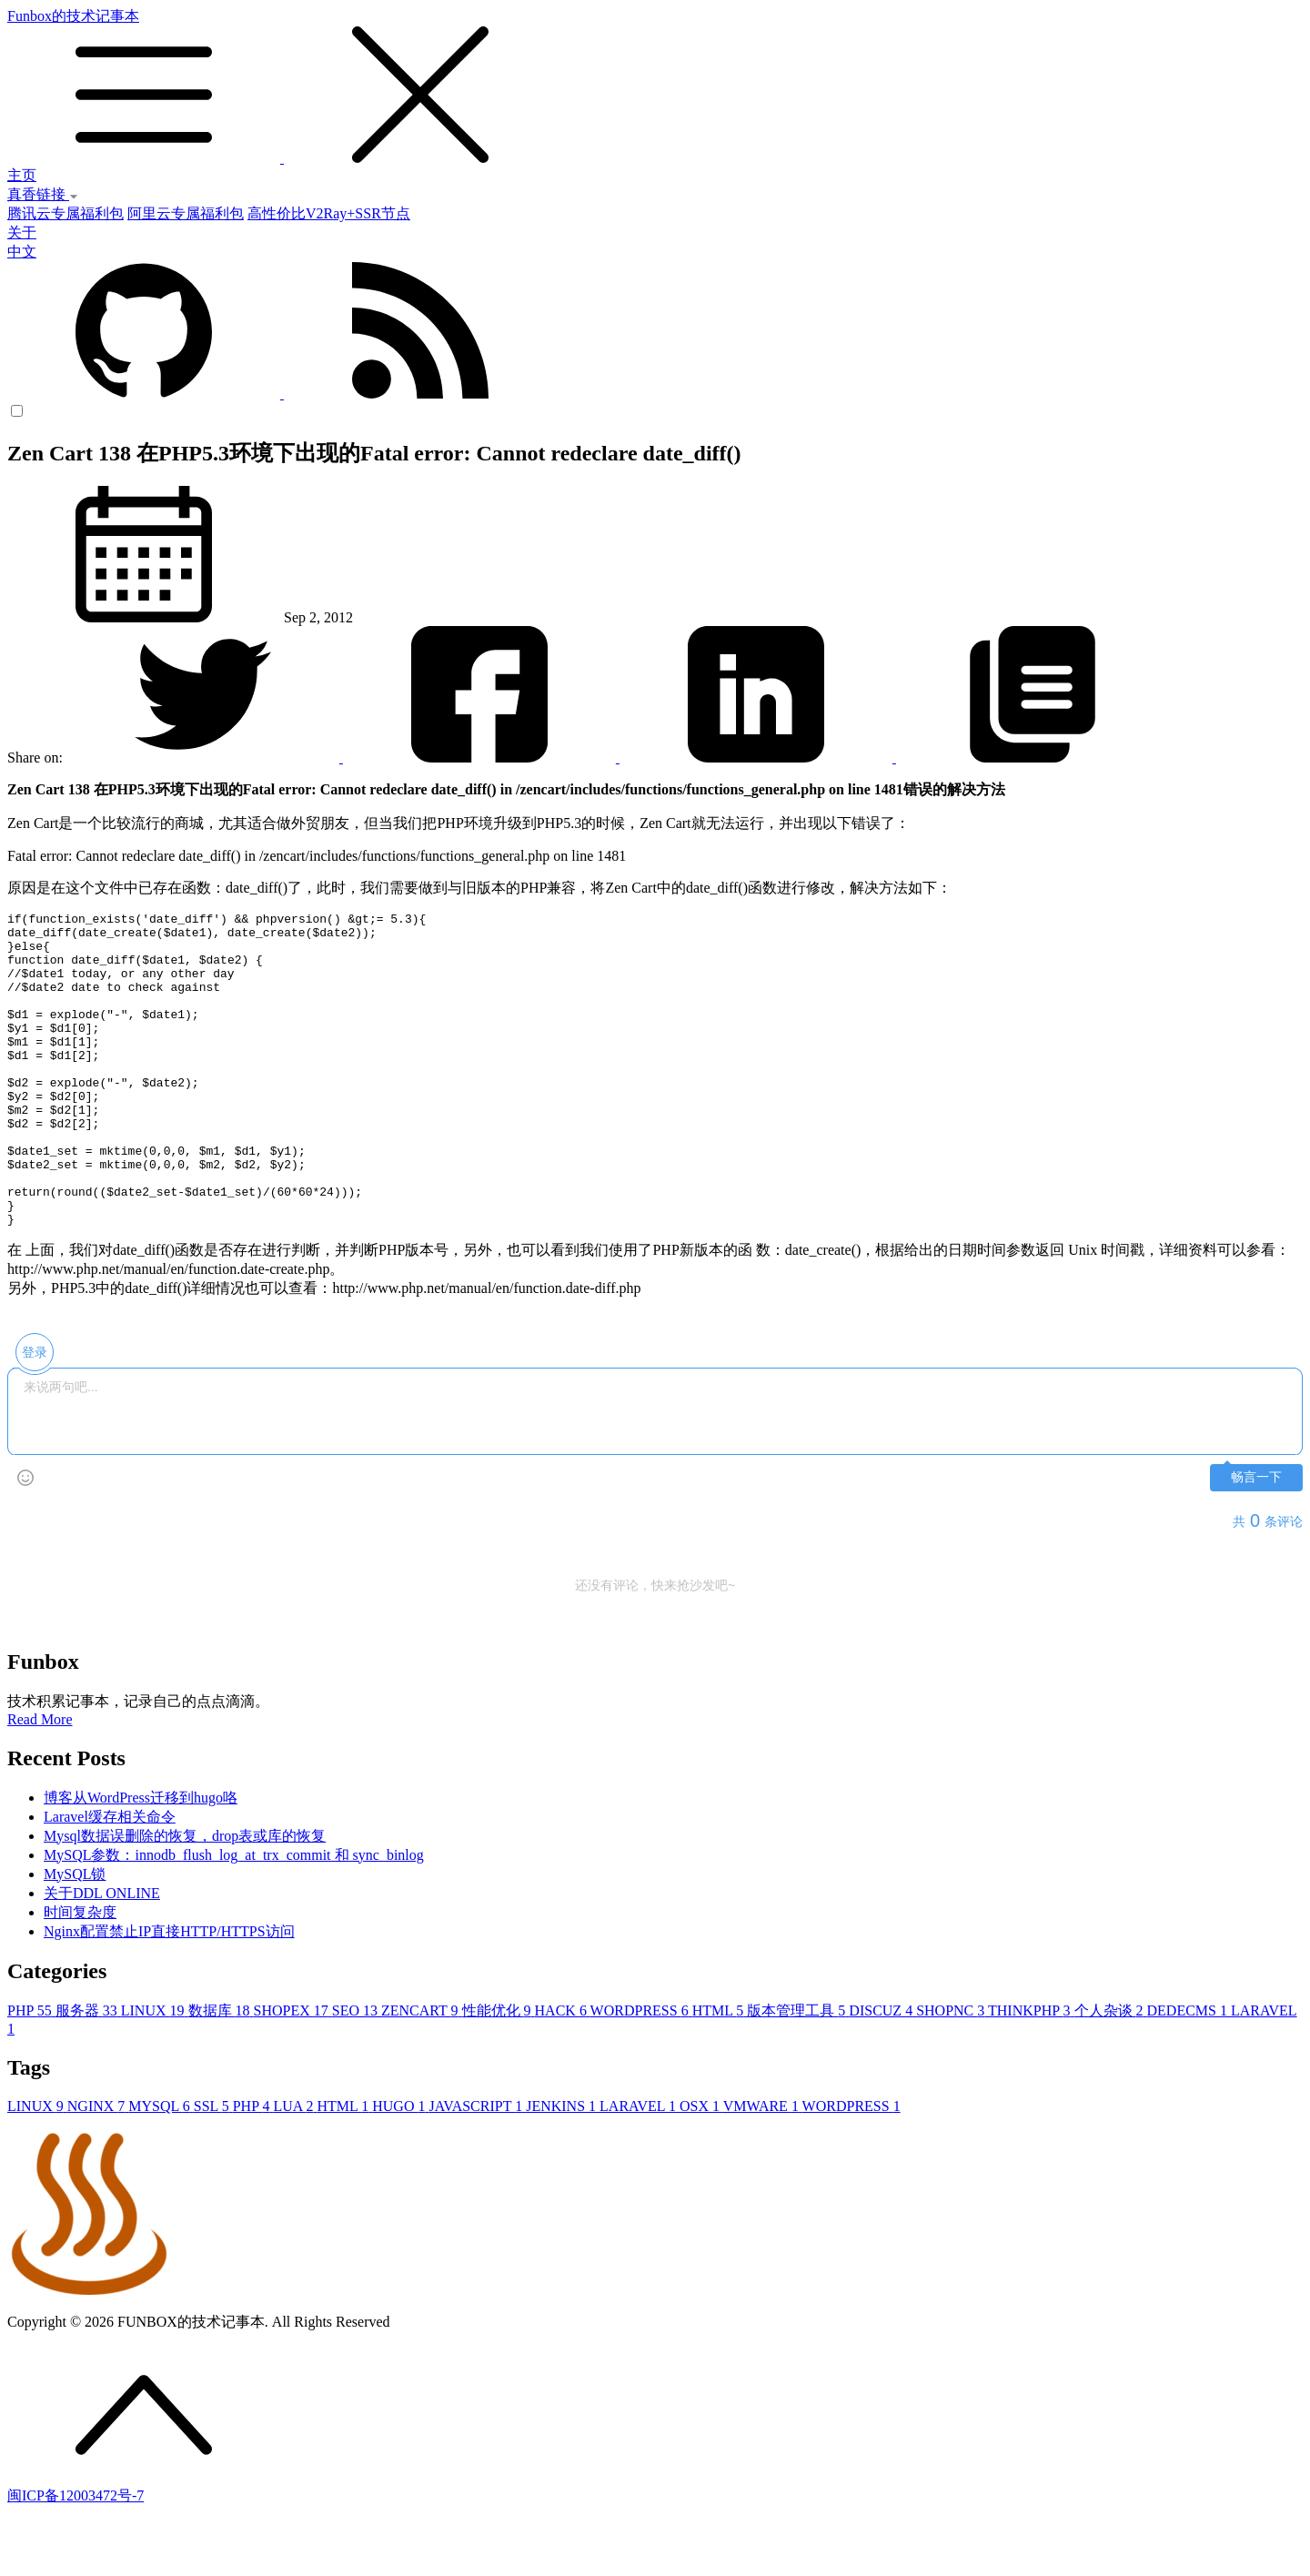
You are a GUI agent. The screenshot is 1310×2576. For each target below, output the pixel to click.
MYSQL (160, 2169)
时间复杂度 (80, 1975)
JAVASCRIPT (477, 2169)
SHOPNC (952, 2073)
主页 (21, 175)
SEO (356, 2073)
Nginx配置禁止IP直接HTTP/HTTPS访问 (169, 1994)
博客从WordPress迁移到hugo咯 (140, 1860)
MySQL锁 (75, 1937)
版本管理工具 (798, 2073)
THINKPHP (1031, 2073)
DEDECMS (1189, 2073)
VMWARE (762, 2169)
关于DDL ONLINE (102, 1956)
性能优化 (498, 2073)
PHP (31, 2073)
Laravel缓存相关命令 (110, 1879)
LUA (295, 2169)
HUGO (400, 2169)
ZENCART (421, 2073)
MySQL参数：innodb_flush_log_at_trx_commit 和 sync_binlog (234, 1917)
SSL (213, 2169)
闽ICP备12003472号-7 (75, 2558)
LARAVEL (640, 2169)
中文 (21, 251)
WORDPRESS (641, 2073)
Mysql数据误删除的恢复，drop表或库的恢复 (185, 1898)
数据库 (221, 2073)
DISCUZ (882, 2073)
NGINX (98, 2169)
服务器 (88, 2073)
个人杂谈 (1110, 2073)
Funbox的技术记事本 (655, 87)
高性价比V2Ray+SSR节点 (328, 213)
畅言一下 (1256, 1540)
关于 (21, 232)
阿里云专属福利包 (185, 213)
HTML (720, 2073)
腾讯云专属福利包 (65, 213)
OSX (701, 2169)
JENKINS (563, 2169)
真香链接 (42, 194)
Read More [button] (40, 1782)
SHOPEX (293, 2073)
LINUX (154, 2073)
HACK (562, 2073)
